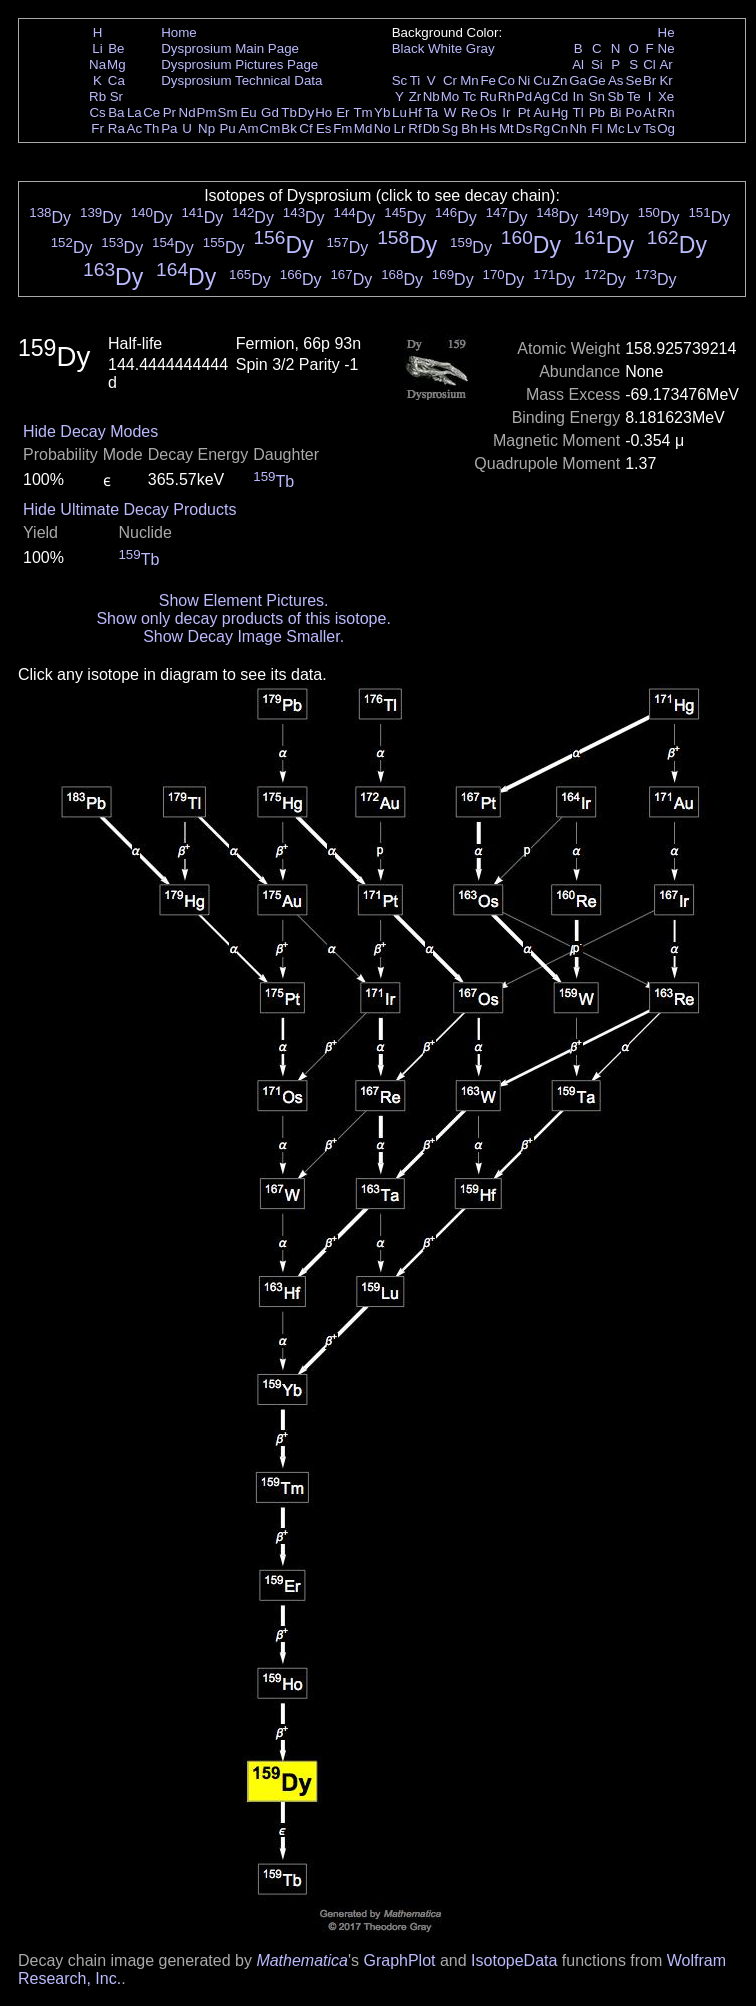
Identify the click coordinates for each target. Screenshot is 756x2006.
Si (597, 64)
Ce (151, 112)
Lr (400, 128)
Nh (578, 128)
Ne (666, 48)
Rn (666, 112)
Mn (469, 80)
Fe (488, 80)
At (649, 112)
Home (179, 32)
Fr (97, 128)
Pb (597, 112)
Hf (414, 112)
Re (469, 112)
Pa (169, 128)
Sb (616, 96)
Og (666, 128)
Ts (649, 128)
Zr (415, 96)
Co (506, 80)
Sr (116, 96)
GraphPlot (399, 1960)
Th (152, 128)
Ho (323, 112)
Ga (578, 80)
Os (488, 112)
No (382, 128)
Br (649, 80)
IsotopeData (514, 1960)
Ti (415, 80)
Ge (597, 80)
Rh (506, 96)
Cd (559, 96)
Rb (97, 96)
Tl (578, 112)
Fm (342, 128)
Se (634, 80)
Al (578, 64)
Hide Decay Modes (90, 431)
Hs (488, 128)
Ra (116, 128)
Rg (541, 128)
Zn (560, 80)
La (134, 112)
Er (342, 112)
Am (249, 128)
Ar (665, 64)
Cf (305, 128)
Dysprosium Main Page (230, 48)
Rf (414, 128)
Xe (666, 96)
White (445, 48)
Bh (469, 128)
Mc (616, 128)
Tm (362, 112)
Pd (524, 96)
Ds (524, 128)
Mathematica (302, 1960)
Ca (116, 80)
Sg (450, 128)
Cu (541, 80)
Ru (488, 96)
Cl (649, 64)
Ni (524, 80)
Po (634, 112)
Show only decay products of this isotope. (243, 618)
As (616, 80)
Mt (506, 128)
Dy (306, 112)
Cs (97, 112)
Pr (169, 112)
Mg (116, 64)
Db (431, 128)
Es (324, 128)
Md (363, 128)
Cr (450, 80)
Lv (634, 128)
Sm (228, 112)
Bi (616, 112)
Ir (506, 112)
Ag (541, 96)
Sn (597, 96)
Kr (665, 80)
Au (541, 112)
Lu (399, 112)
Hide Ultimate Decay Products (129, 509)
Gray (480, 48)
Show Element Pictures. (244, 600)
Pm (207, 112)
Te (634, 96)
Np (206, 128)
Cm (270, 128)
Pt (524, 112)
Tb (289, 112)
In (578, 96)
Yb (382, 112)
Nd (187, 112)
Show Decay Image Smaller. (243, 636)
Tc (469, 96)
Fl (596, 128)
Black (408, 48)
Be (116, 48)
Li (97, 48)
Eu (248, 112)
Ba (116, 112)
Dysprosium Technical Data (241, 80)
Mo (450, 96)
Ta (431, 112)
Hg (559, 112)
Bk (289, 128)
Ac (135, 128)
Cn (559, 128)
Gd (270, 112)
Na (97, 64)
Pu (227, 128)
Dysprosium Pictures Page (239, 64)
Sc (400, 80)
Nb (431, 96)
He (666, 32)
